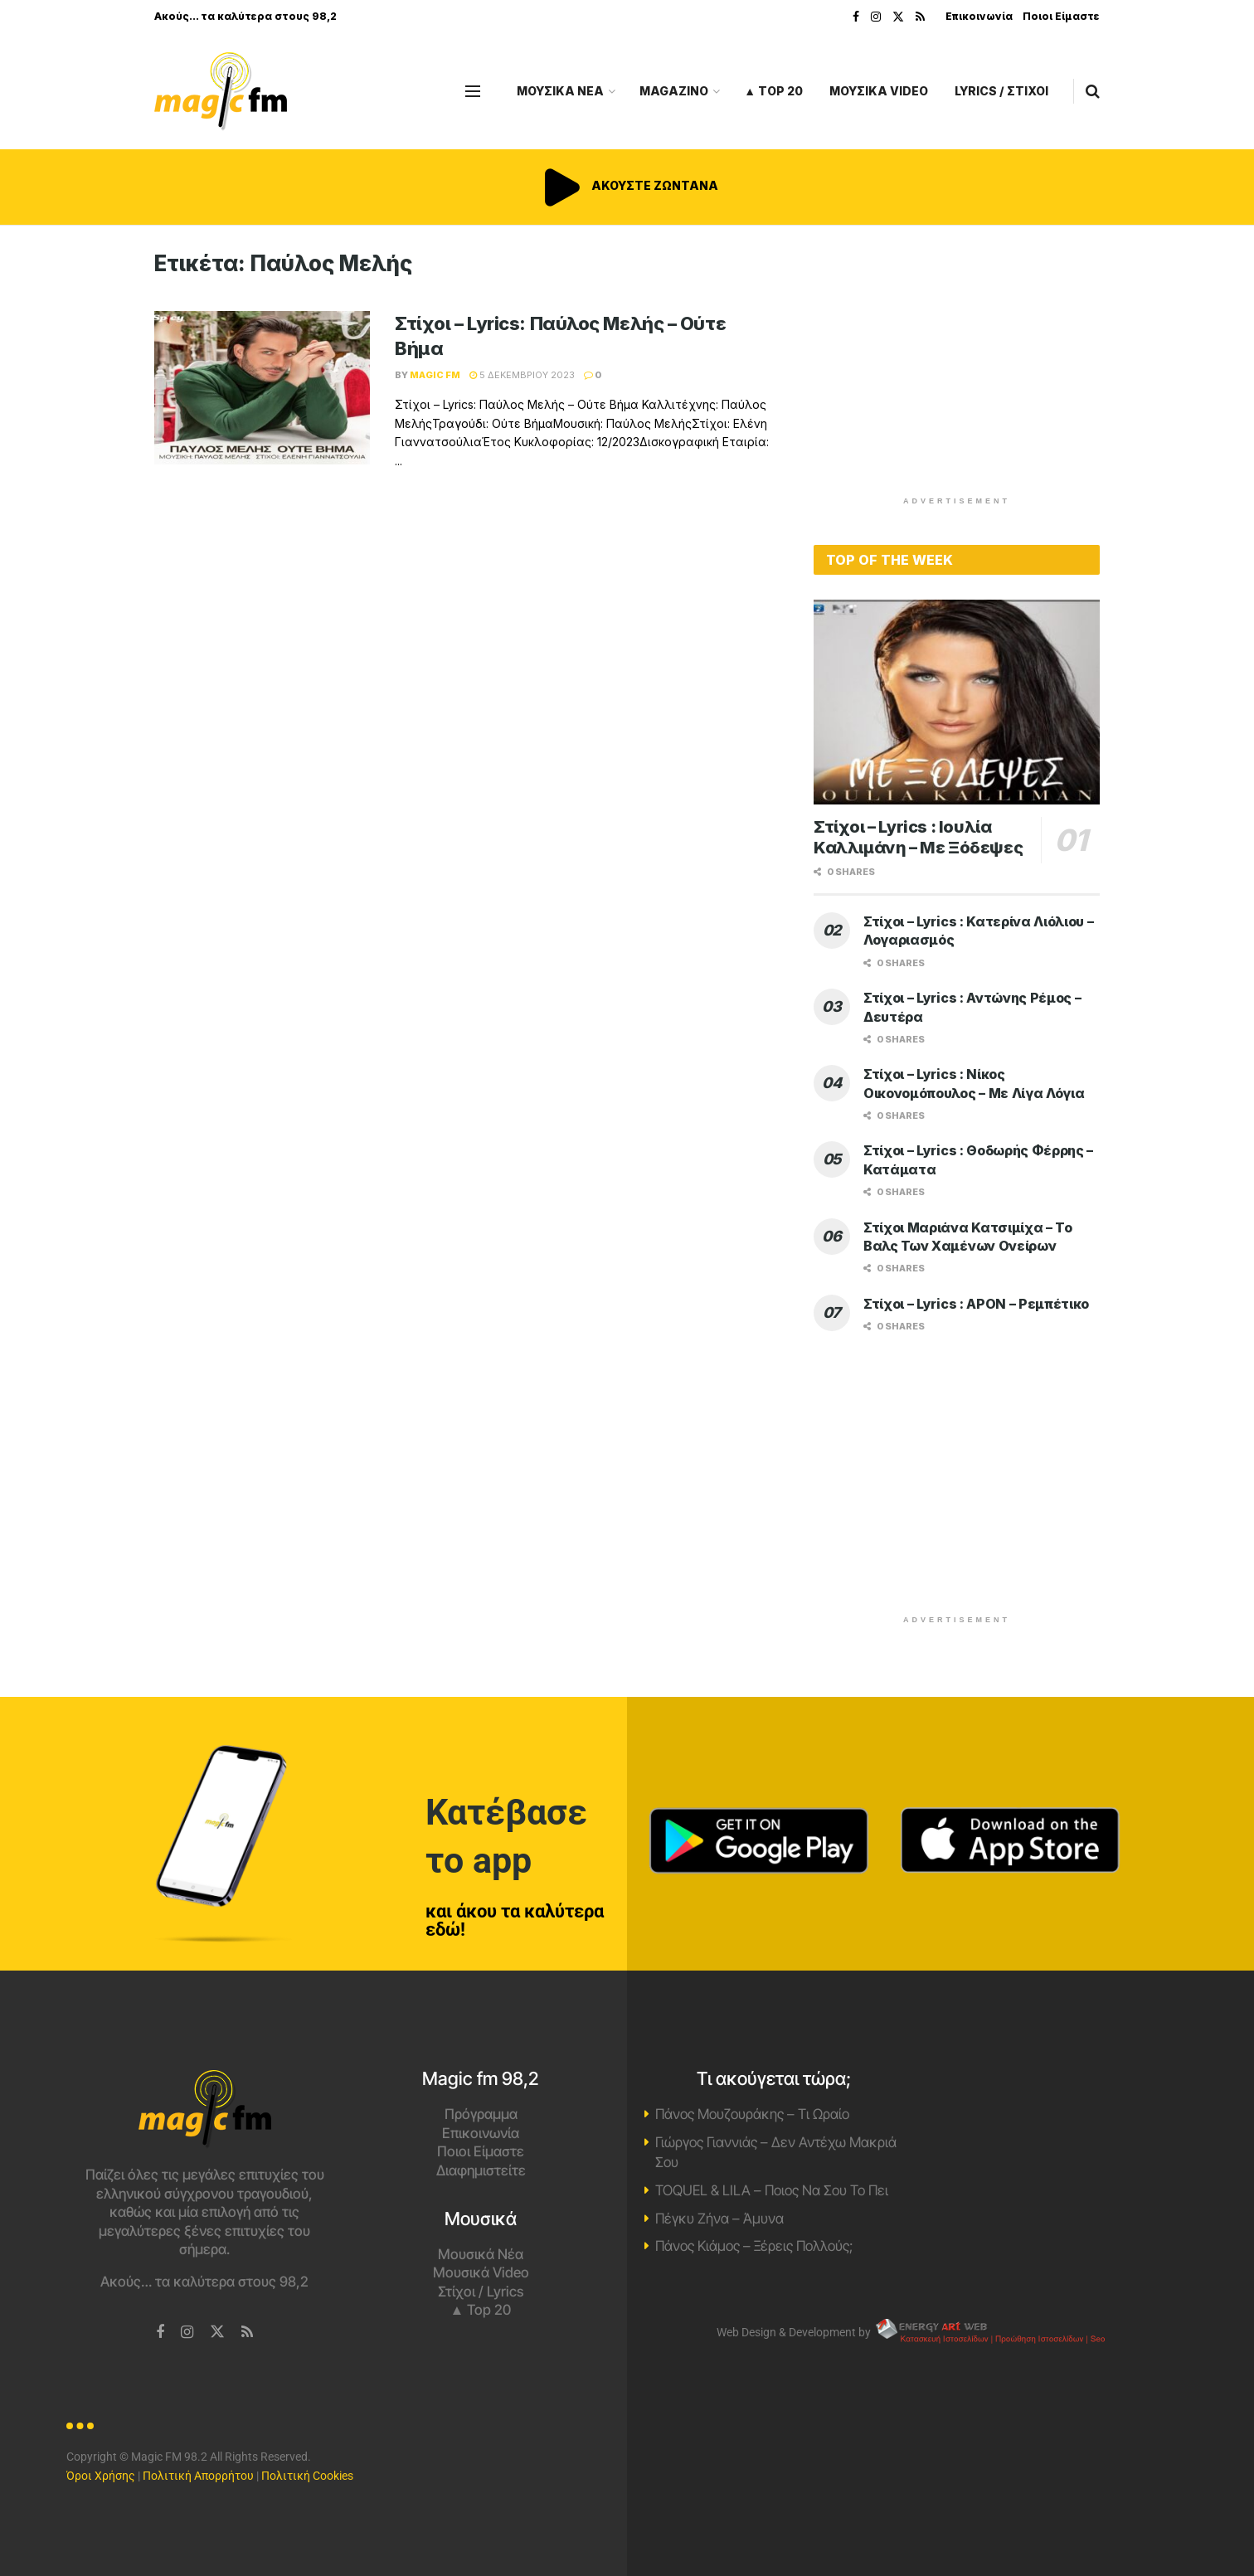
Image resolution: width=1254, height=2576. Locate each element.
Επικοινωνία (979, 16)
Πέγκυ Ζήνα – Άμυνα (719, 2218)
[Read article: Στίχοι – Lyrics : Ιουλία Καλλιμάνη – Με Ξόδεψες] (957, 702)
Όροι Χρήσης (100, 2475)
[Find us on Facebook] (160, 2332)
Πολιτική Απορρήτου (198, 2475)
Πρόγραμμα (481, 2114)
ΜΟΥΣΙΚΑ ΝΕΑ (560, 91)
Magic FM (435, 375)
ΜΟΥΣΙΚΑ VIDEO (878, 91)
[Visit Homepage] (220, 91)
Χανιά (1049, 2132)
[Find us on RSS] (247, 2332)
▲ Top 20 (773, 91)
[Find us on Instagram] (187, 2332)
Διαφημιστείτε (481, 2170)
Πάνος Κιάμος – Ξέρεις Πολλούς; (754, 2246)
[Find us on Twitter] (217, 2332)
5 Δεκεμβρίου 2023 (522, 375)
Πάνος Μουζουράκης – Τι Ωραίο (752, 2114)
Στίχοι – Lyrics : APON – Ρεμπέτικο (976, 1303)
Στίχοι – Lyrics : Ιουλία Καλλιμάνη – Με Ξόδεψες (918, 837)
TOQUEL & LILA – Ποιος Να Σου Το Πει (771, 2190)
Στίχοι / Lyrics (480, 2291)
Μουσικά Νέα (480, 2254)
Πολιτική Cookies (307, 2475)
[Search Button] (1093, 91)
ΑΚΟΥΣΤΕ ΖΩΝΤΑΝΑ (627, 185)
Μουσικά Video (481, 2272)
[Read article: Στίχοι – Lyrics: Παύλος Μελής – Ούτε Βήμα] (262, 388)
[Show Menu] (472, 91)
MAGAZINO (673, 91)
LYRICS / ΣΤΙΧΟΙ (1001, 91)
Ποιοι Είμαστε (1061, 16)
